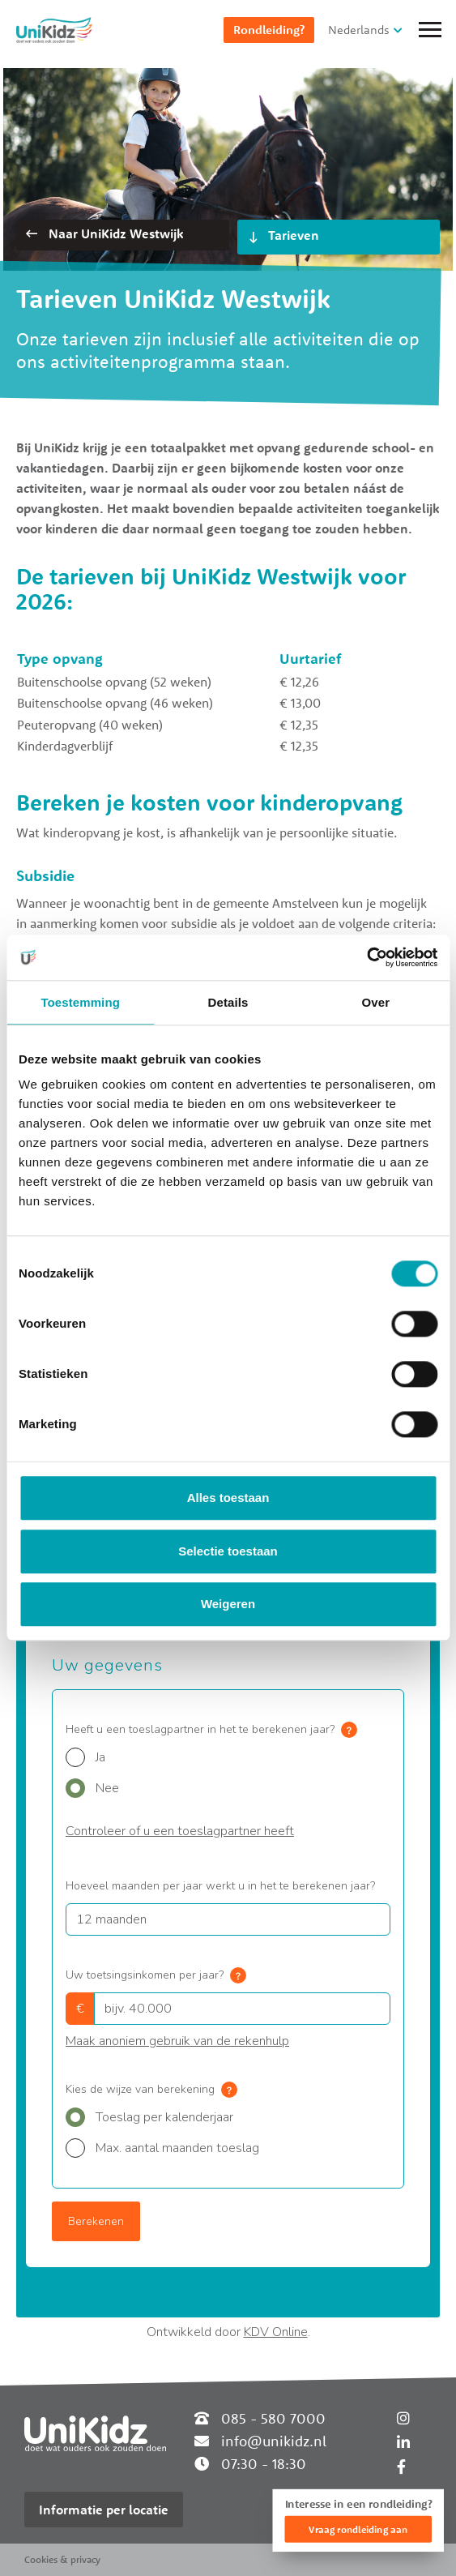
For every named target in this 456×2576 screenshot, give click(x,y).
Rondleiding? (269, 29)
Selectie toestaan (228, 1551)
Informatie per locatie (103, 2509)
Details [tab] (228, 1002)
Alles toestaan (228, 1498)
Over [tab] (376, 1002)
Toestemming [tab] (80, 1002)
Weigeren (228, 1604)
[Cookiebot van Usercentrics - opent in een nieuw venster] (366, 957)
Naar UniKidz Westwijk (104, 233)
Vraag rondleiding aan (358, 2529)
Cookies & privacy (62, 2559)
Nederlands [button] (359, 29)
